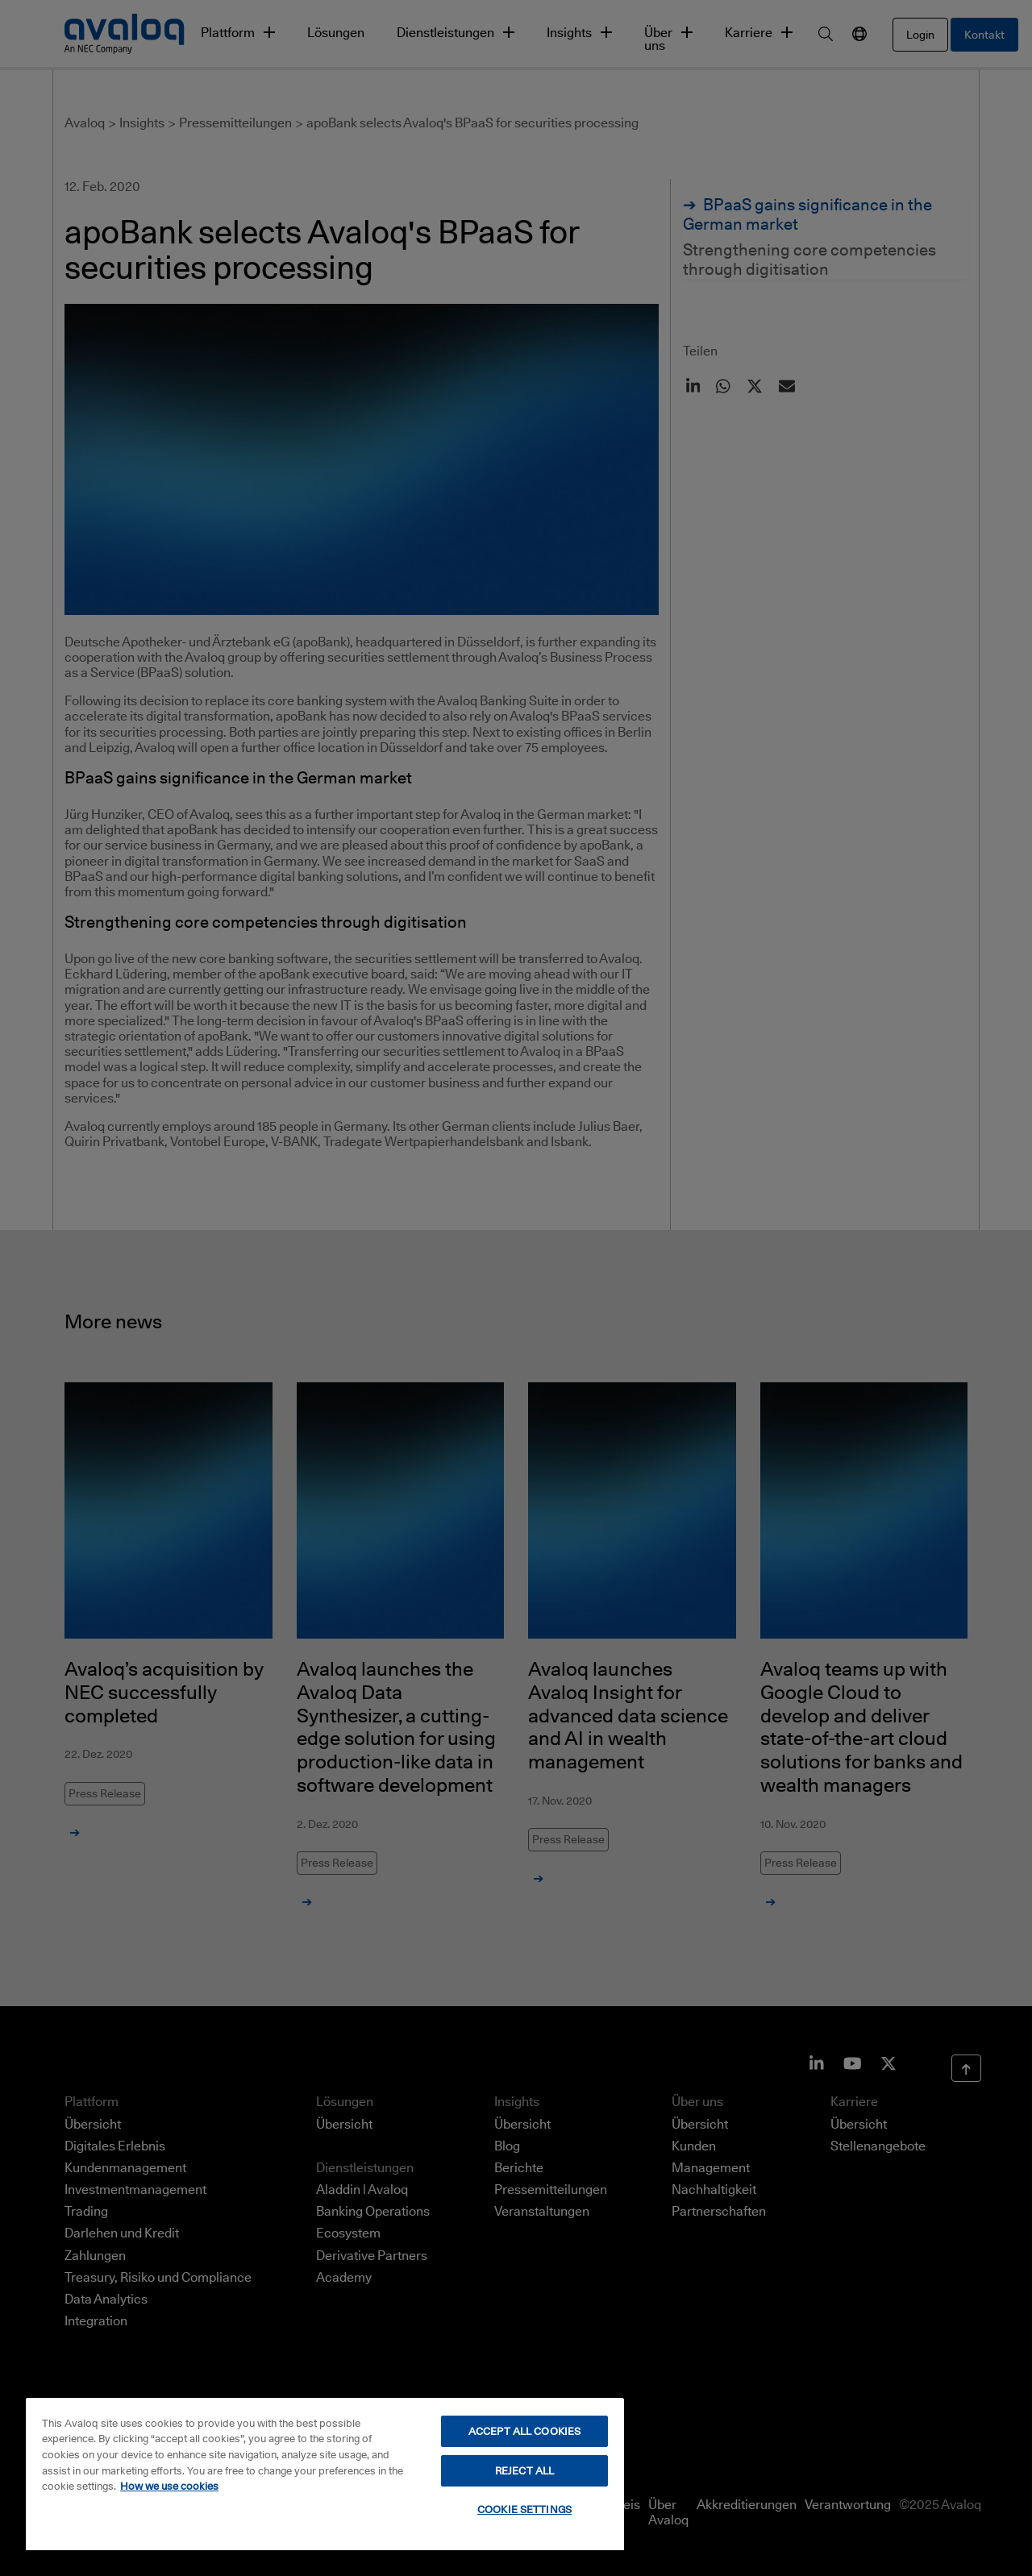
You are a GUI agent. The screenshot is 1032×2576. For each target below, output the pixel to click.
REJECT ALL (524, 2470)
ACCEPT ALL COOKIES (524, 2430)
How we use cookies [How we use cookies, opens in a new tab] (169, 2485)
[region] (325, 2473)
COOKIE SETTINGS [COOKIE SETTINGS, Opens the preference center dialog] (524, 2509)
